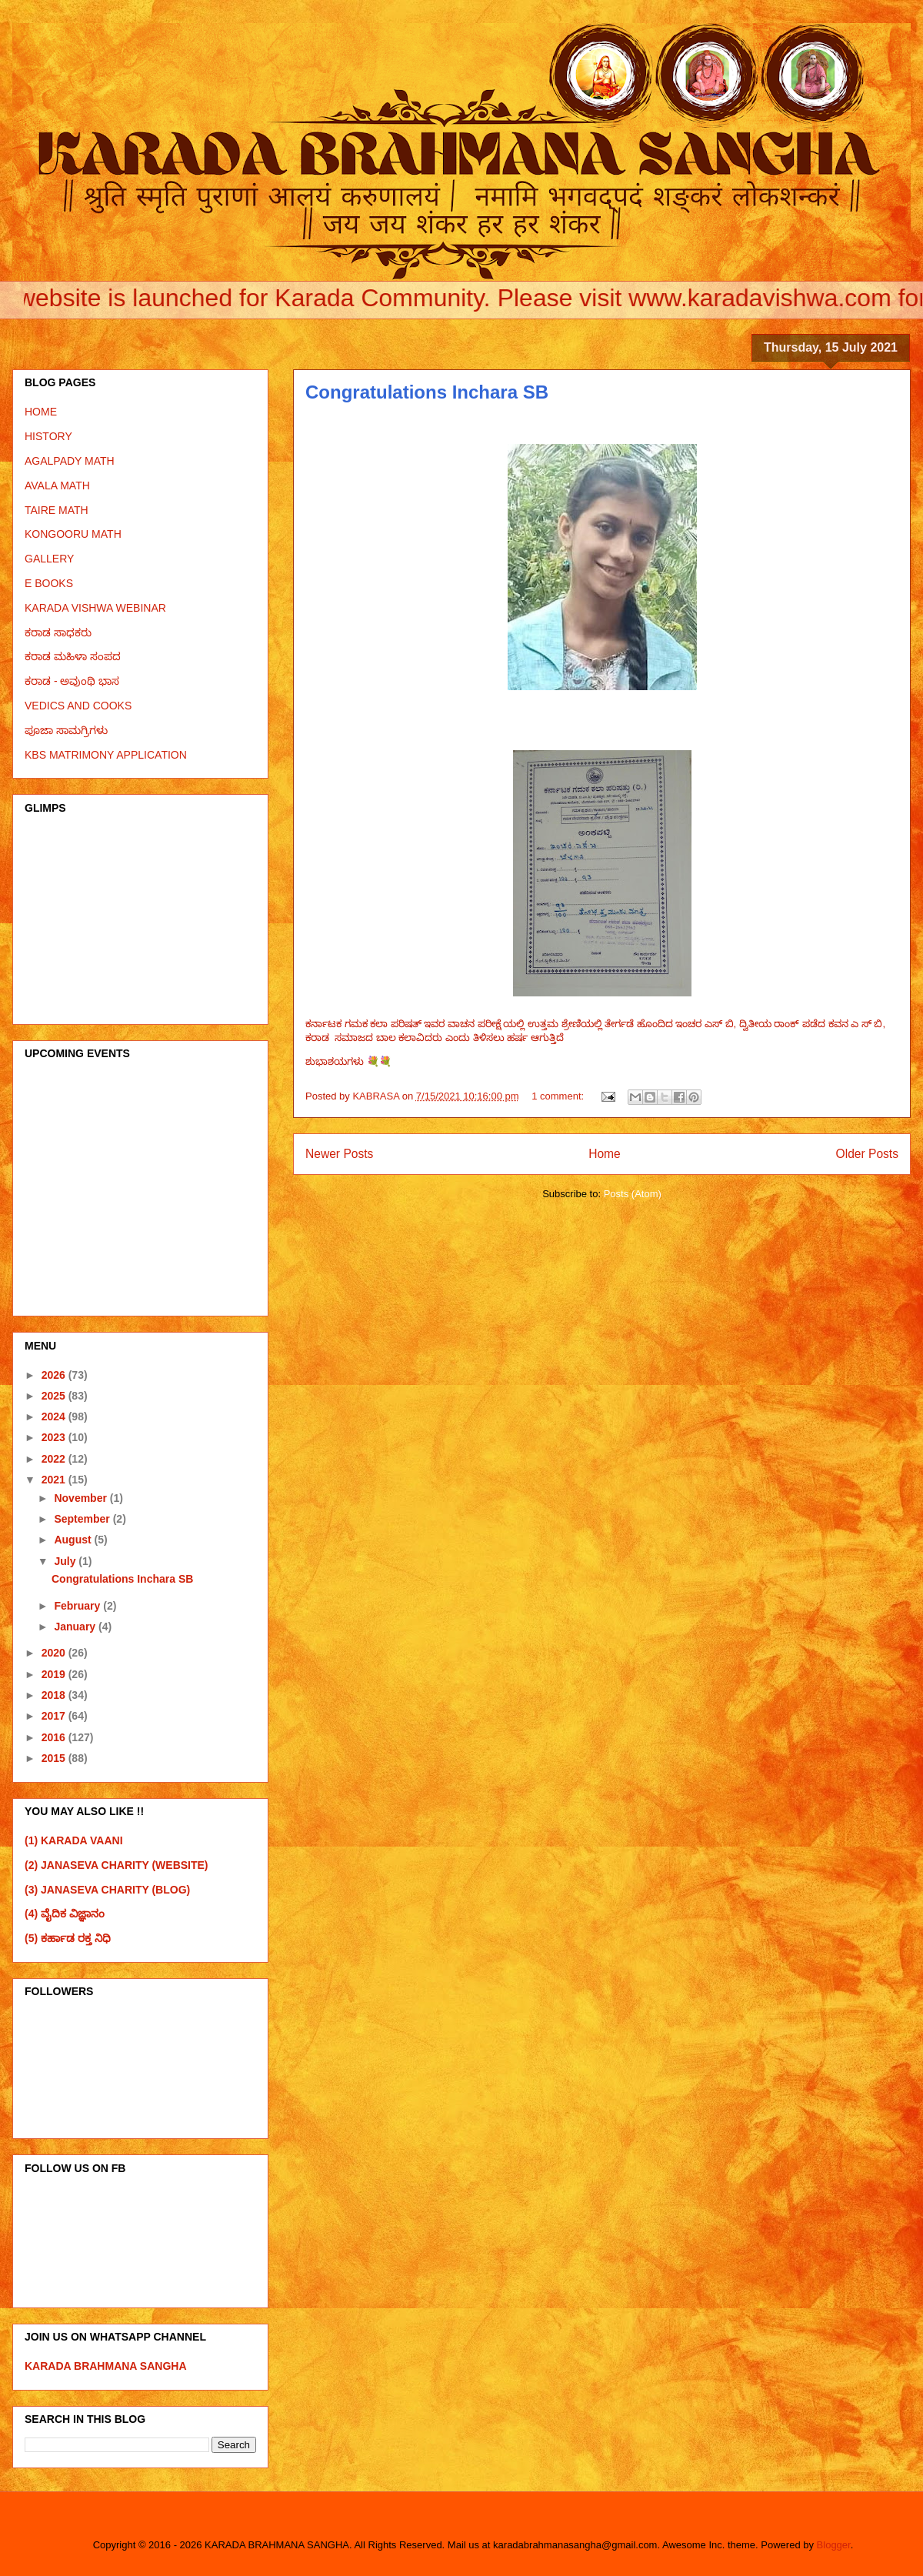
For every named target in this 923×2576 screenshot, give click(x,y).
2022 (55, 1459)
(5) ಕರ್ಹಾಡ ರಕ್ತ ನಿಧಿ (68, 1938)
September (83, 1519)
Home (604, 1153)
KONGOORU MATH (73, 534)
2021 (55, 1479)
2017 (55, 1716)
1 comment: (559, 1096)
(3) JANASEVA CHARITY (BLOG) (107, 1890)
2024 (55, 1416)
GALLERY (49, 558)
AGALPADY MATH (70, 461)
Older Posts (867, 1153)
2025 (55, 1396)
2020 (55, 1653)
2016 (55, 1737)
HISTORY (48, 436)
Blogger (834, 2545)
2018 (55, 1695)
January (76, 1626)
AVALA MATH (57, 485)
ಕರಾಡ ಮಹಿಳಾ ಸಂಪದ (73, 656)
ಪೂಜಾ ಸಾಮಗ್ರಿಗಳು (66, 730)
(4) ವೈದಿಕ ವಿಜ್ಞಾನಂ (65, 1913)
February (78, 1606)
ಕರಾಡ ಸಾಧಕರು (58, 632)
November (81, 1498)
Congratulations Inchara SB (426, 392)
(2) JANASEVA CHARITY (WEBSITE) (116, 1865)
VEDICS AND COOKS (78, 705)
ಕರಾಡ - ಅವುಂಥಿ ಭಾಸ (72, 681)
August (74, 1539)
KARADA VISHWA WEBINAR (95, 608)
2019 (55, 1674)
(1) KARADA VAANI (74, 1840)
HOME (41, 411)
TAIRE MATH (56, 510)
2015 (55, 1758)
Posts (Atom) (632, 1194)
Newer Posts (339, 1153)
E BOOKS (49, 583)
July (66, 1561)
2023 (55, 1437)
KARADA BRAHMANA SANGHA (106, 2366)
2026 (55, 1375)
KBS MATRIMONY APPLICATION (106, 755)
